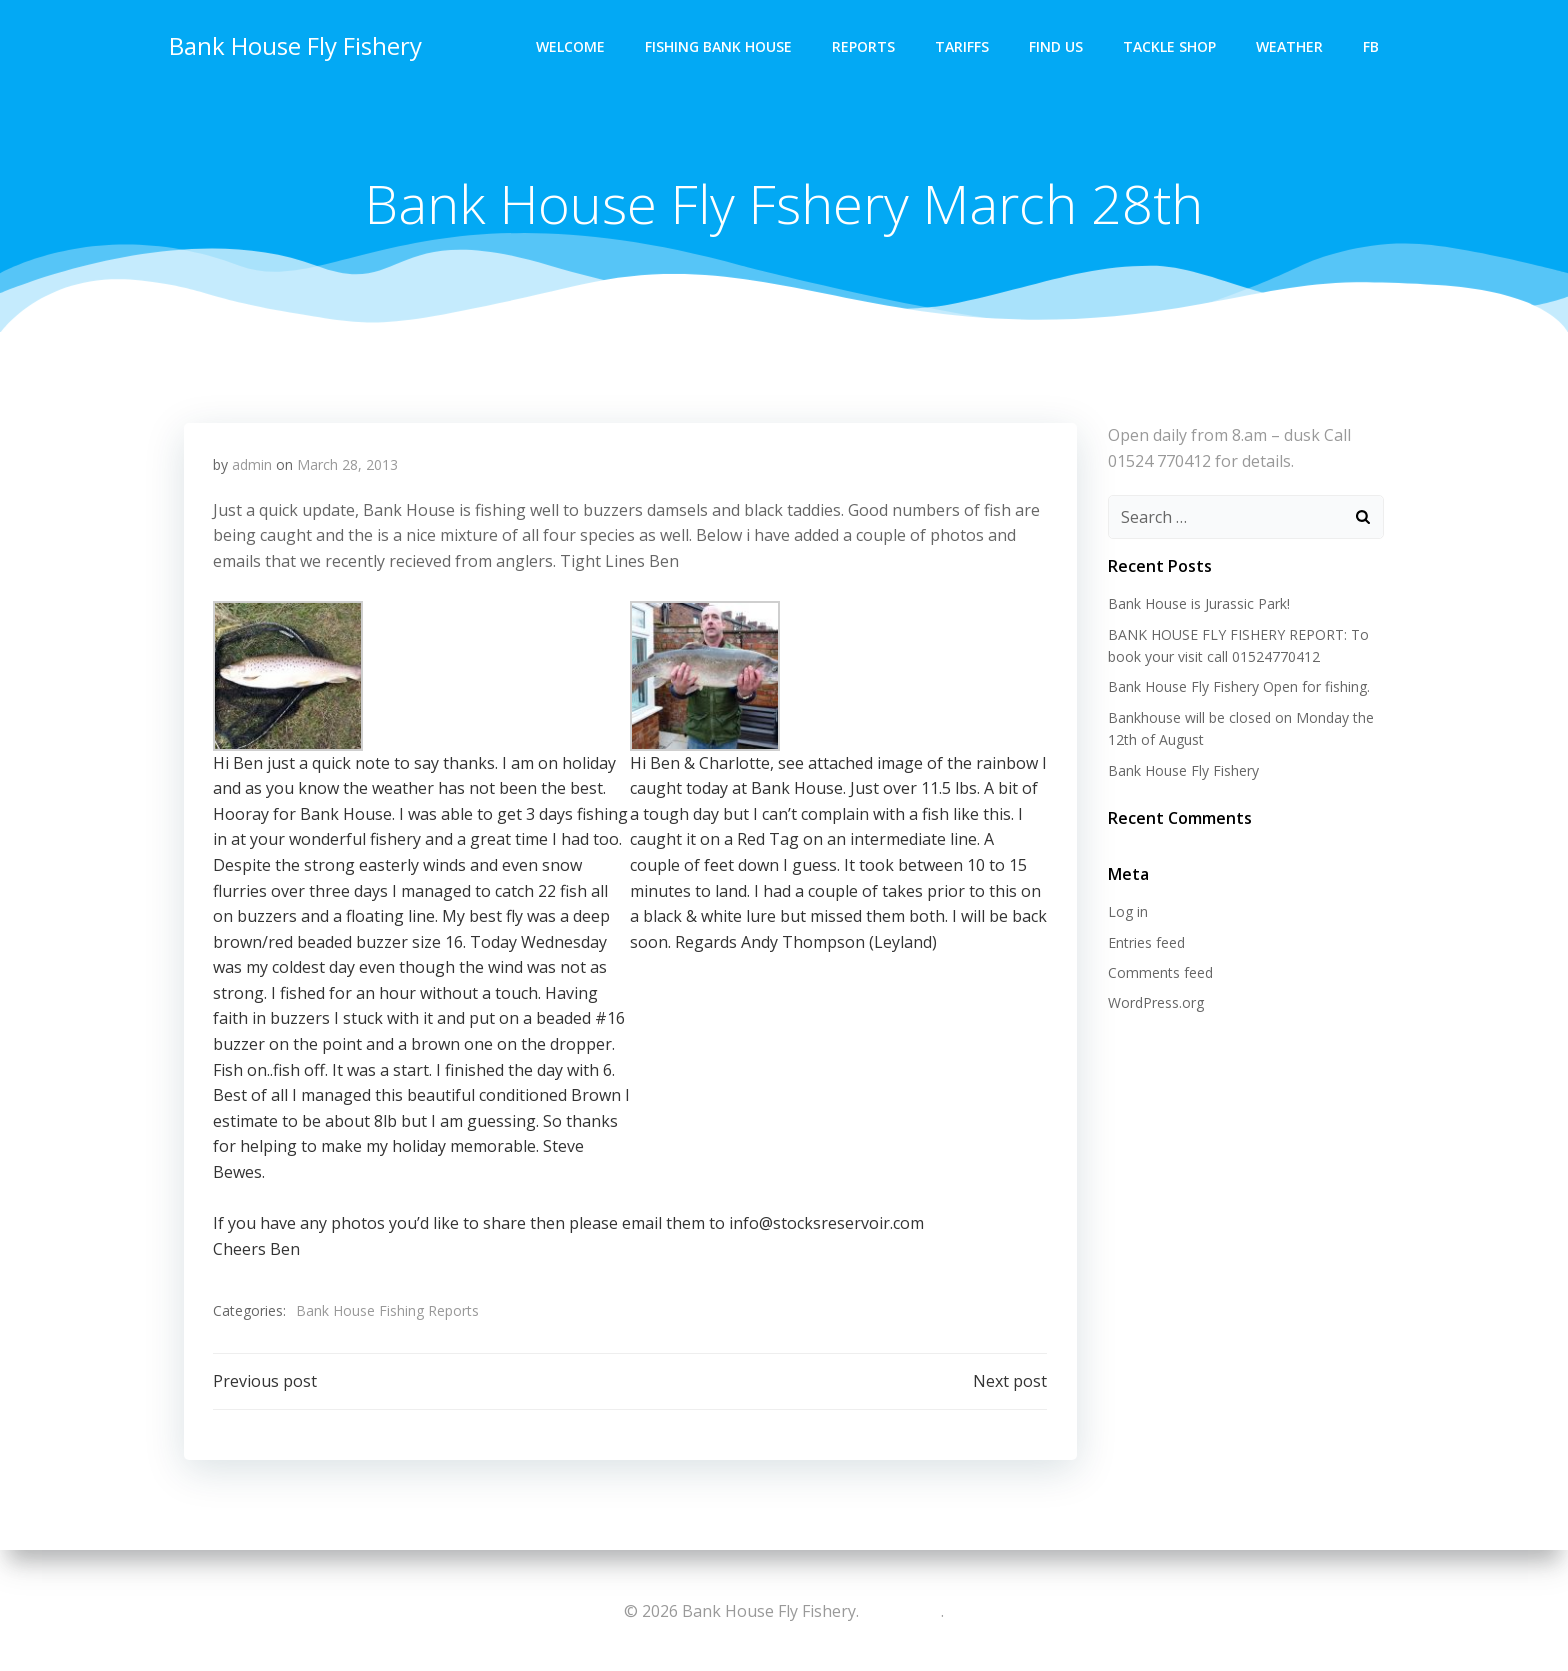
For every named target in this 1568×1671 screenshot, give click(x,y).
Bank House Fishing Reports (387, 1312)
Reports (864, 45)
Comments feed (1159, 973)
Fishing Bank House (719, 45)
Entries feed (1145, 942)
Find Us (1057, 45)
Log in (1127, 912)
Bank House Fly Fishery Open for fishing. (1238, 687)
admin (252, 466)
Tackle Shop (1170, 45)
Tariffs (963, 45)
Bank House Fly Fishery (294, 44)
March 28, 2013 (347, 466)
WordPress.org (1155, 1003)
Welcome (571, 45)
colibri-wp (900, 1611)
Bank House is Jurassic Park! (1198, 604)
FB (1372, 45)
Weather (1290, 45)
